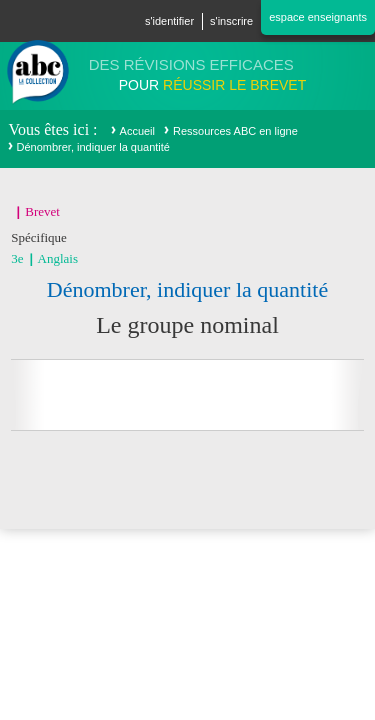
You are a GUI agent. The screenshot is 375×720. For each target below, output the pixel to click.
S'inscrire (231, 21)
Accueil (137, 131)
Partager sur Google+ (213, 395)
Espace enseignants (318, 17)
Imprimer (264, 395)
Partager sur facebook (111, 395)
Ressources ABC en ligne (235, 131)
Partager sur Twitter (162, 395)
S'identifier (169, 21)
